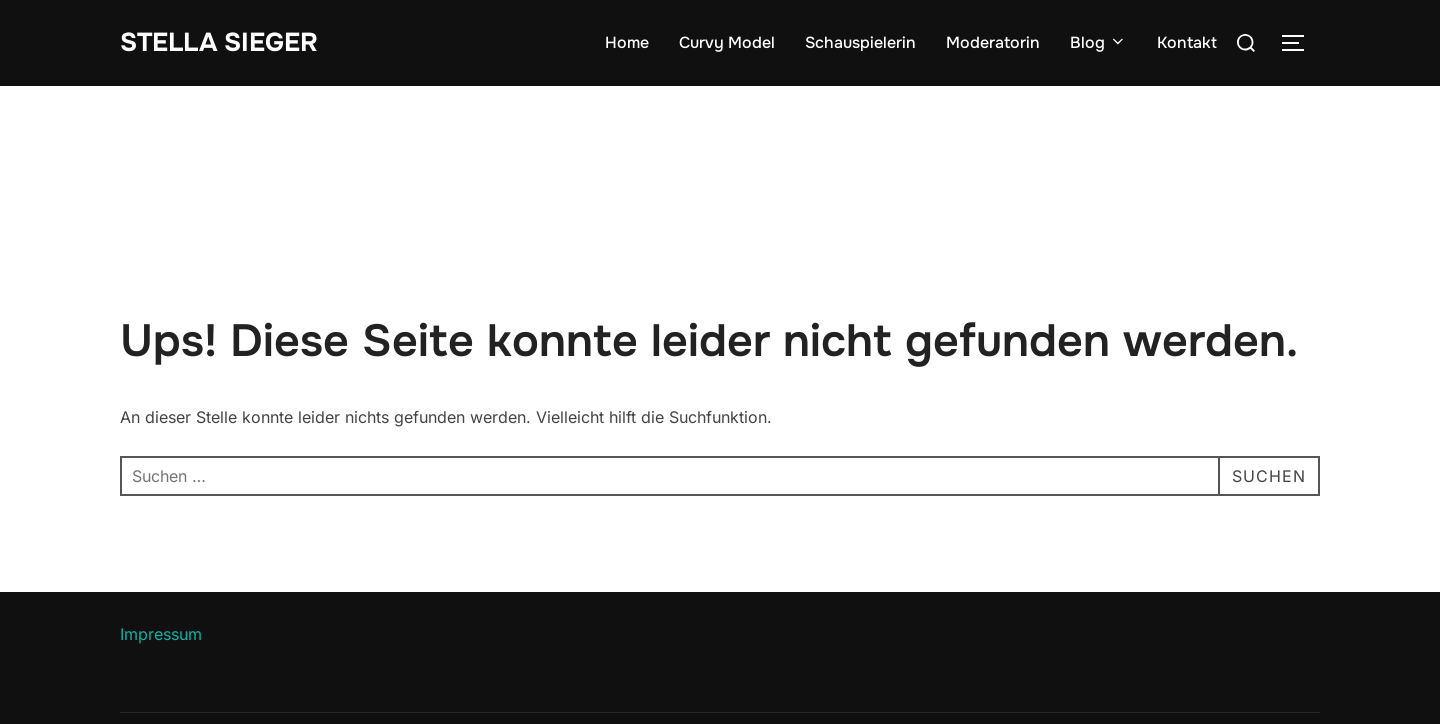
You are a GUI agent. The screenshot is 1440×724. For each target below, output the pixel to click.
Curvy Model (727, 42)
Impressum (161, 634)
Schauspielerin (860, 42)
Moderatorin (993, 42)
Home (627, 42)
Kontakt (1187, 42)
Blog (1098, 42)
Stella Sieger (219, 42)
